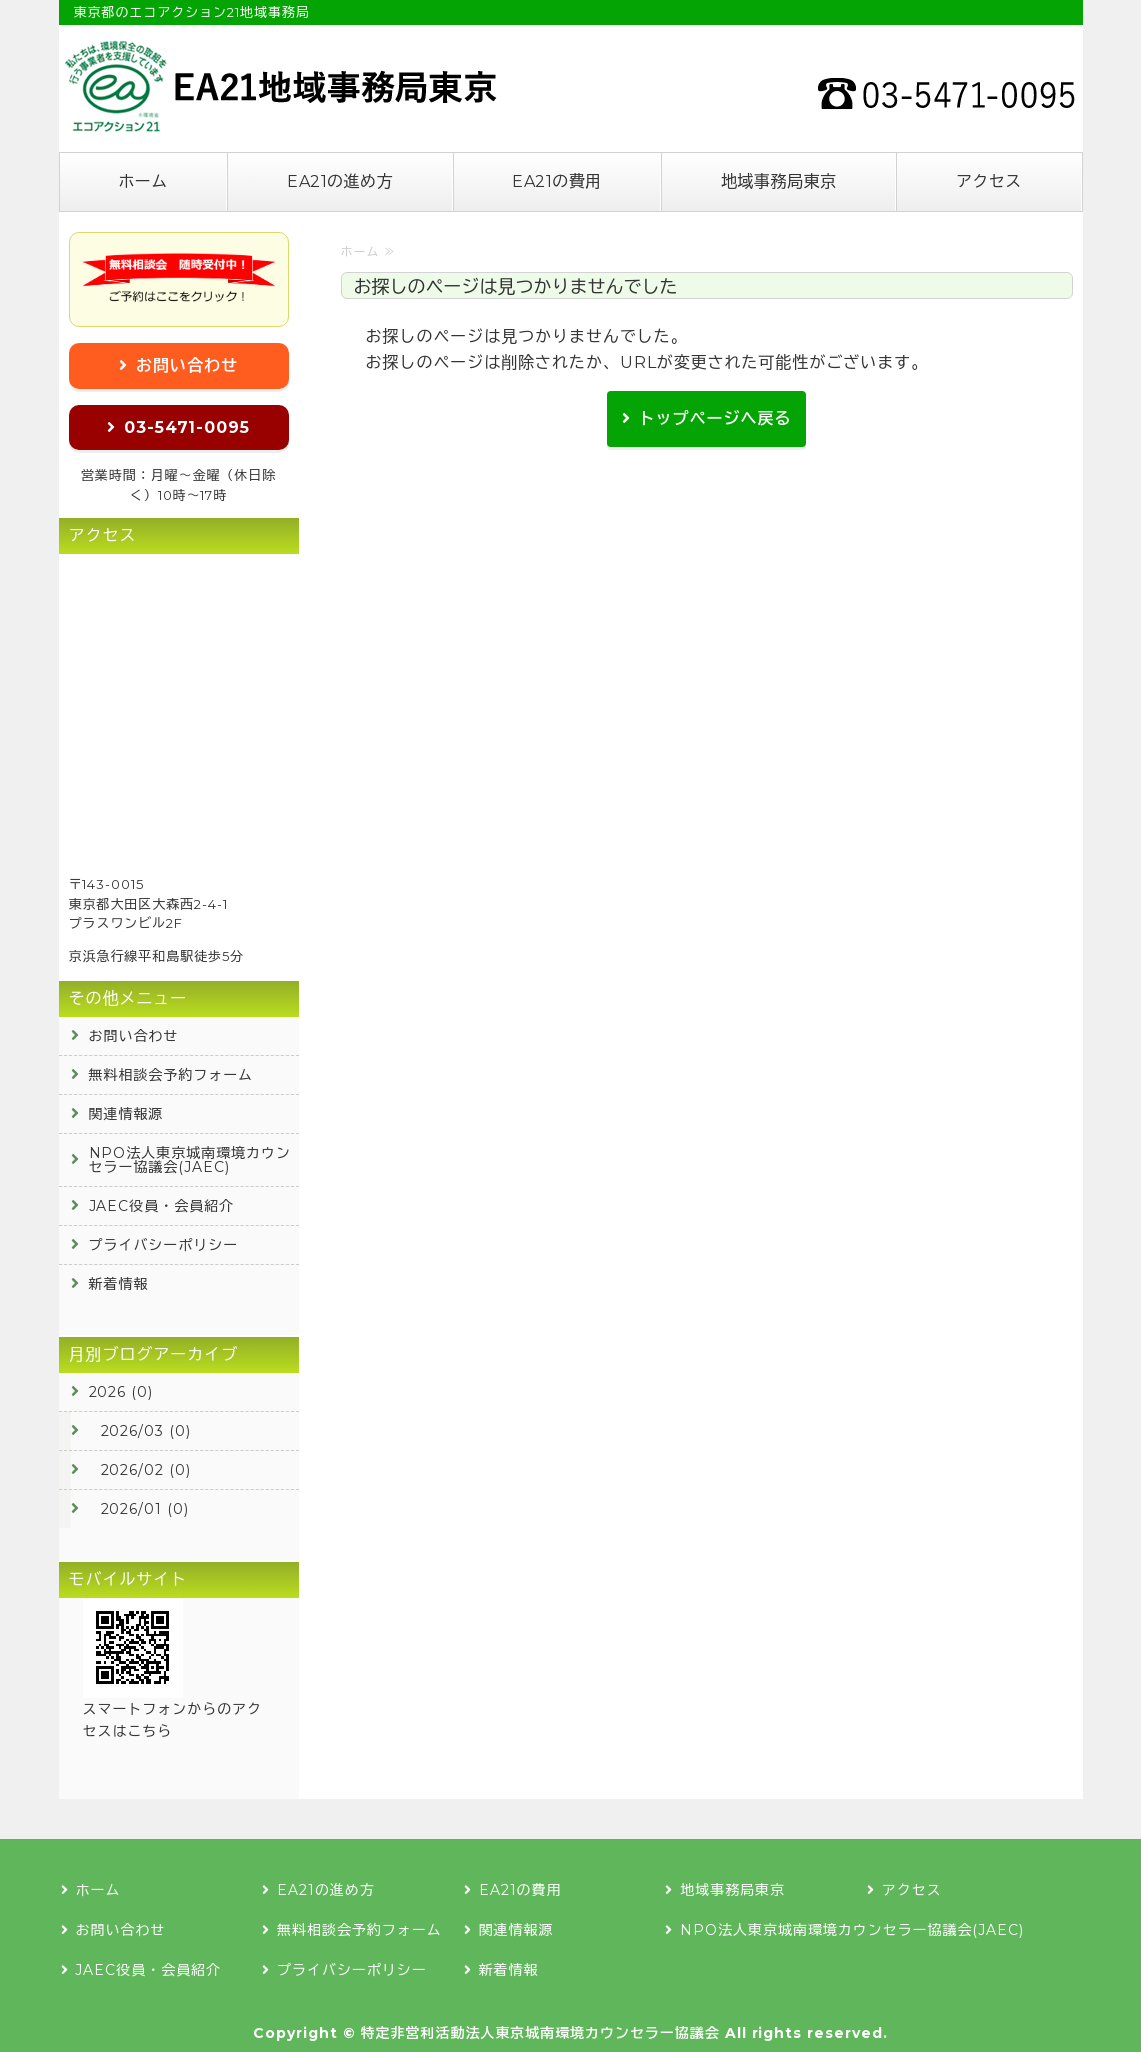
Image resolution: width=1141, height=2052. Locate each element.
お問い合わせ (187, 365)
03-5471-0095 (187, 427)
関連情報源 (126, 1114)
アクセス (989, 181)
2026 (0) (121, 1392)
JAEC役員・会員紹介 (162, 1206)
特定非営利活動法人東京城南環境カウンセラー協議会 (540, 2033)
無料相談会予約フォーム (171, 1075)
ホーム (142, 181)
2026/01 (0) (145, 1509)
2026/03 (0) (146, 1431)
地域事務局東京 (778, 181)
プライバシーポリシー (164, 1245)
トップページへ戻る (715, 418)
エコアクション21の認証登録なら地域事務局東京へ (279, 86)
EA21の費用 (556, 181)
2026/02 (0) (146, 1470)
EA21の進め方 (340, 181)
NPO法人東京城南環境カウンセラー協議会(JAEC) (190, 1160)
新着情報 (119, 1284)
